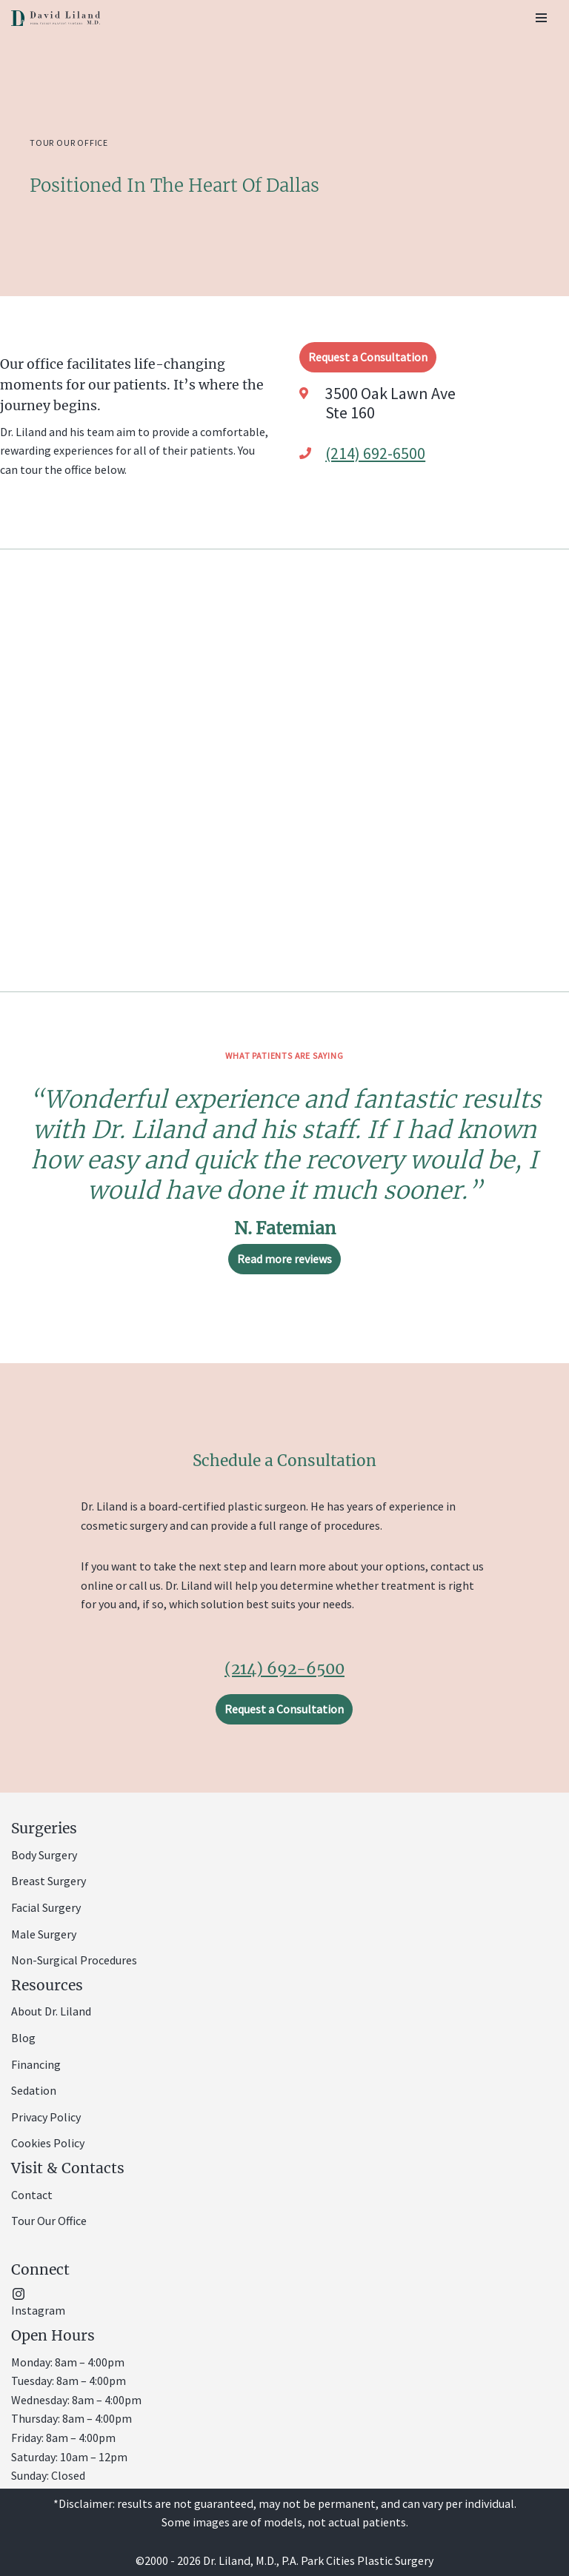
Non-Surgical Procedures (74, 1960)
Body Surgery (44, 1854)
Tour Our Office (49, 2220)
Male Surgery (43, 1934)
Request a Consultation (367, 356)
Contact (32, 2194)
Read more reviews (284, 1258)
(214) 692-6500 (375, 453)
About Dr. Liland (51, 2011)
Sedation (33, 2090)
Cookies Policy (47, 2142)
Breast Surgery (48, 1880)
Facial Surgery (46, 1907)
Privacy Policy (46, 2117)
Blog (23, 2037)
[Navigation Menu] (541, 18)
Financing (36, 2064)
